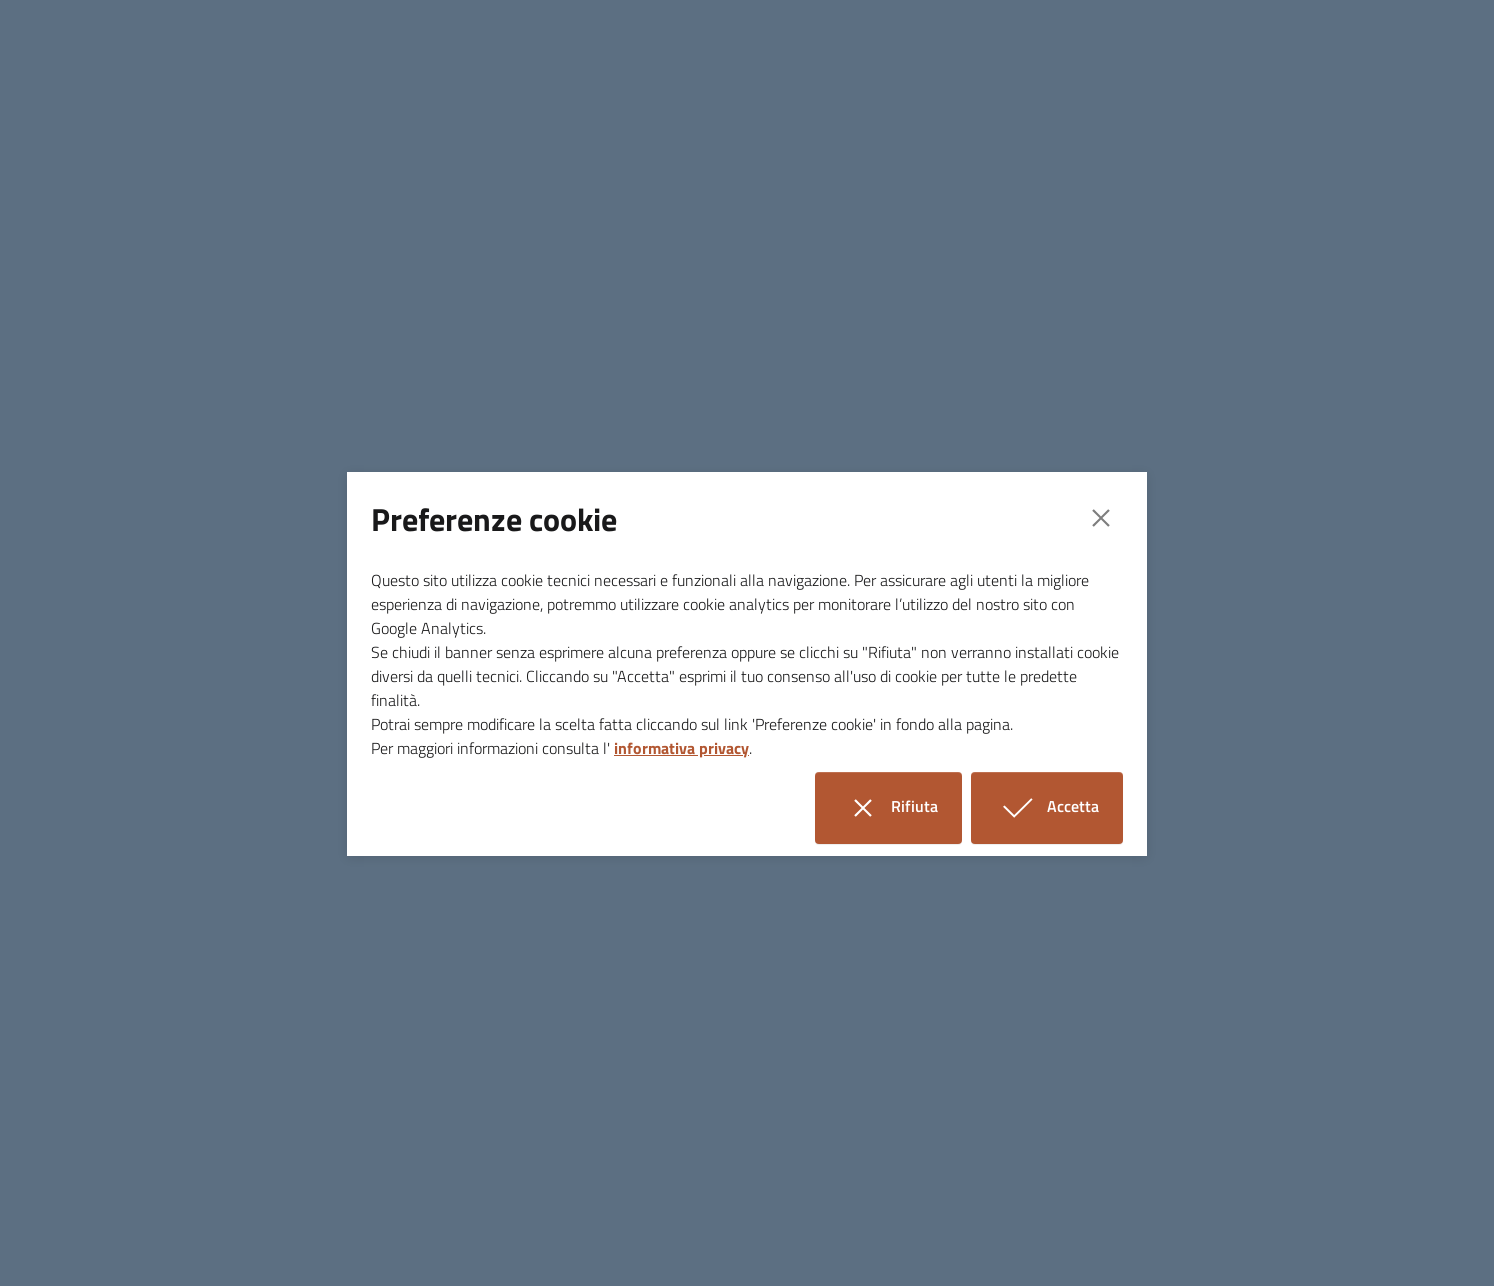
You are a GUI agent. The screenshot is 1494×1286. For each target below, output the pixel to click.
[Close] (1101, 518)
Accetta (1059, 807)
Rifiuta (900, 807)
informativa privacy (681, 748)
